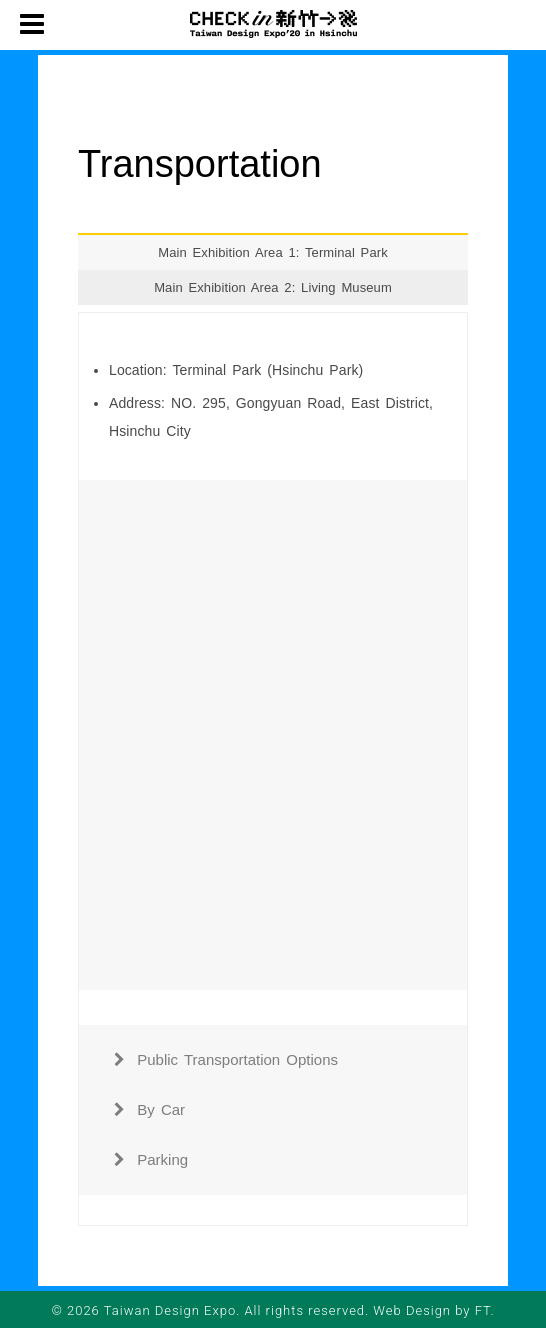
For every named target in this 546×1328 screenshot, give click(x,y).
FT (483, 1310)
